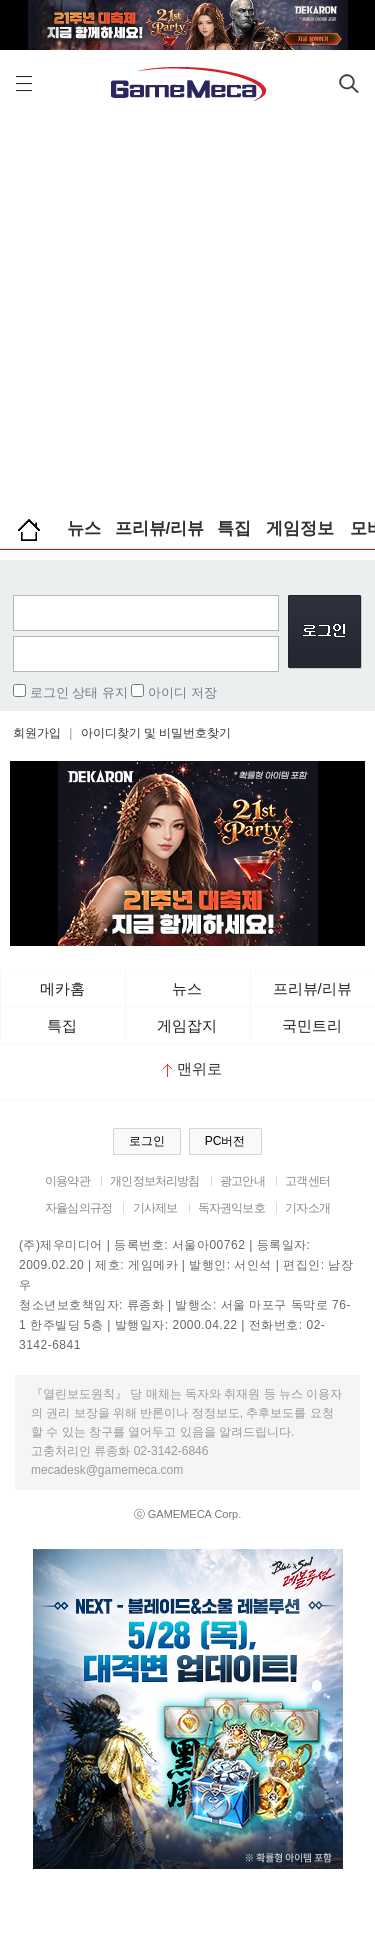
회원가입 (37, 733)
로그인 (147, 1141)
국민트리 (312, 1025)
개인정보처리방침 (154, 1181)
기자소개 (307, 1208)
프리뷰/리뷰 (160, 528)
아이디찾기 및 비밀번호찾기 (156, 733)
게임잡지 (187, 1025)
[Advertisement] (187, 307)
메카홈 (62, 988)
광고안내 (242, 1181)
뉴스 (84, 528)
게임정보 (300, 528)
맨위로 (192, 1068)
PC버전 (225, 1141)
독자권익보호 (231, 1208)
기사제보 (155, 1208)
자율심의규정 (78, 1208)
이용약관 (67, 1181)
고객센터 (307, 1181)
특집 (234, 528)
